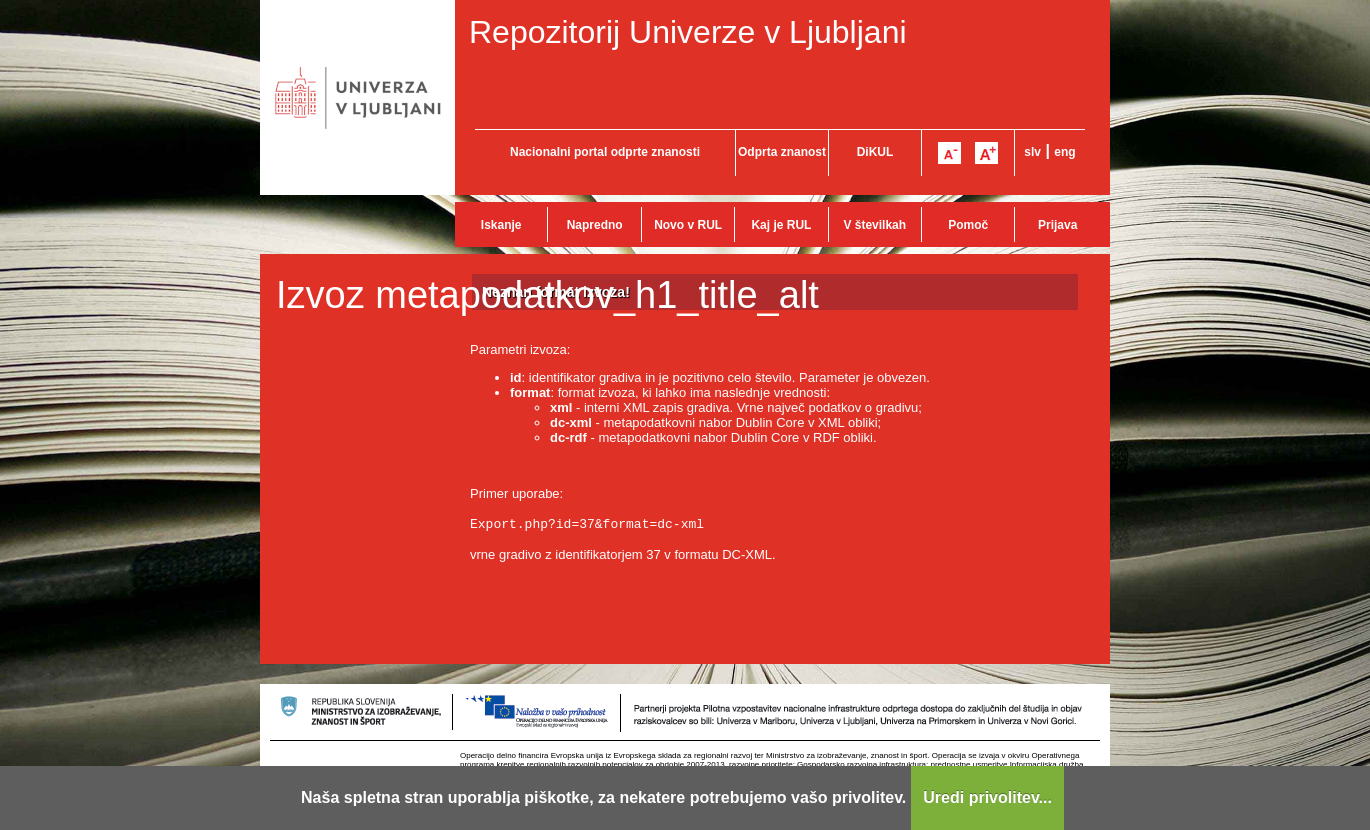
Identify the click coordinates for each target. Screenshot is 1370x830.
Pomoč (968, 225)
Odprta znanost (782, 152)
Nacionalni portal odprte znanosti (605, 152)
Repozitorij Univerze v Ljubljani (688, 32)
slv (1032, 152)
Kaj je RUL (781, 225)
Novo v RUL (688, 225)
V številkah (874, 225)
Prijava (1057, 225)
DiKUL (875, 152)
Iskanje (501, 225)
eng (1064, 152)
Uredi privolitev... (987, 797)
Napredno (595, 225)
